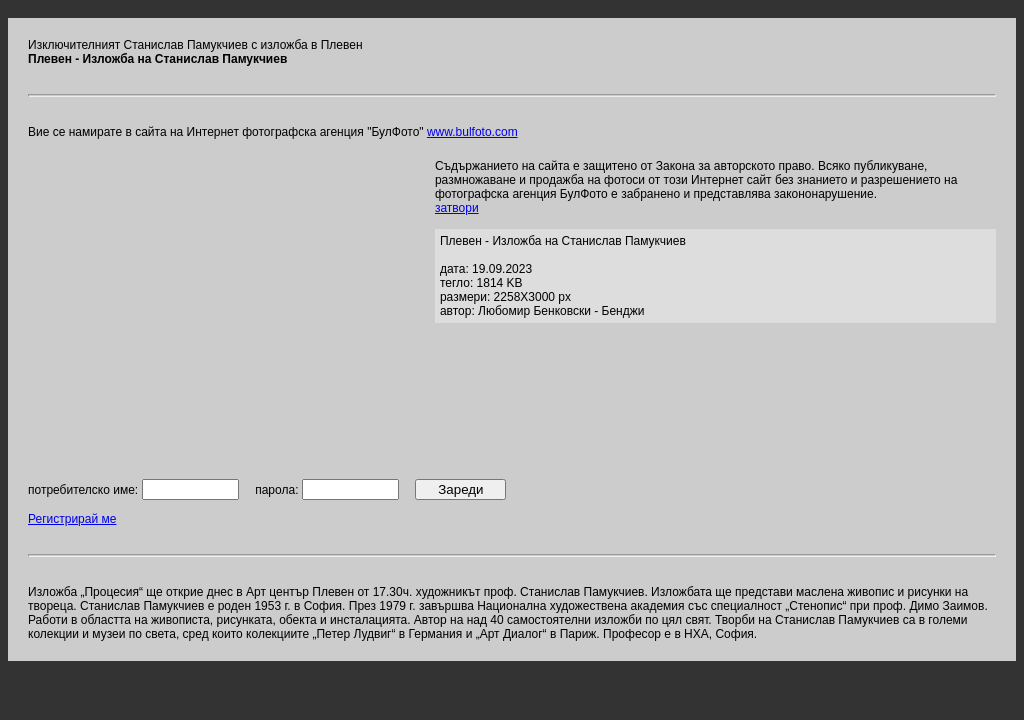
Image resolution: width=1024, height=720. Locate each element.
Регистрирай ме (72, 519)
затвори (457, 208)
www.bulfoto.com (472, 132)
